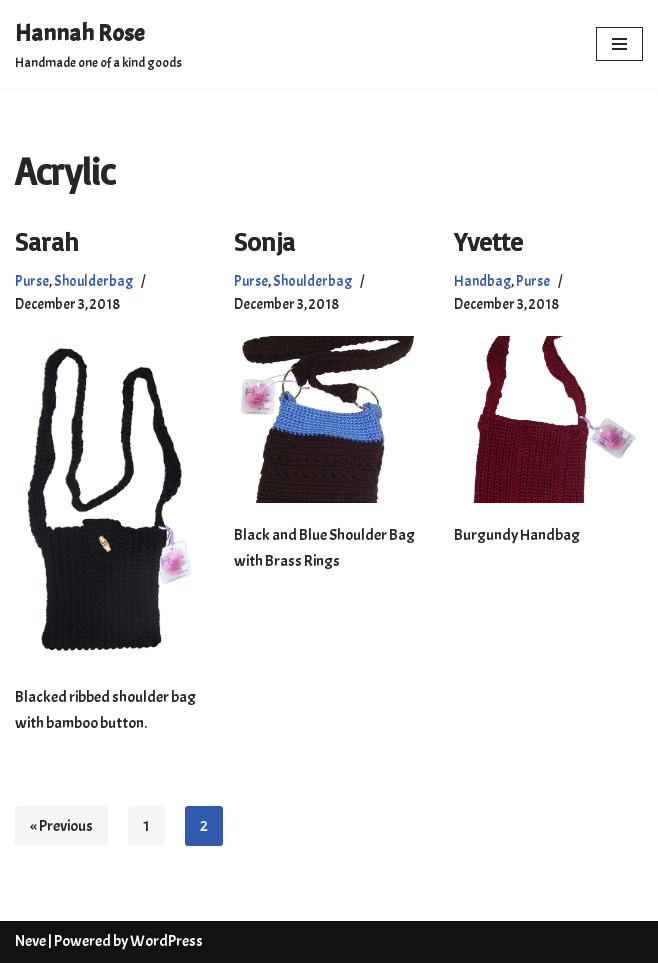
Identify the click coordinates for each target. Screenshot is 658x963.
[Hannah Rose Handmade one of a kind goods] (98, 44)
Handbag (482, 281)
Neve (30, 941)
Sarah (47, 241)
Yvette (488, 241)
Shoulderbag (93, 281)
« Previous (61, 826)
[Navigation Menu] (619, 44)
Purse (32, 281)
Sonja (264, 241)
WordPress (166, 941)
